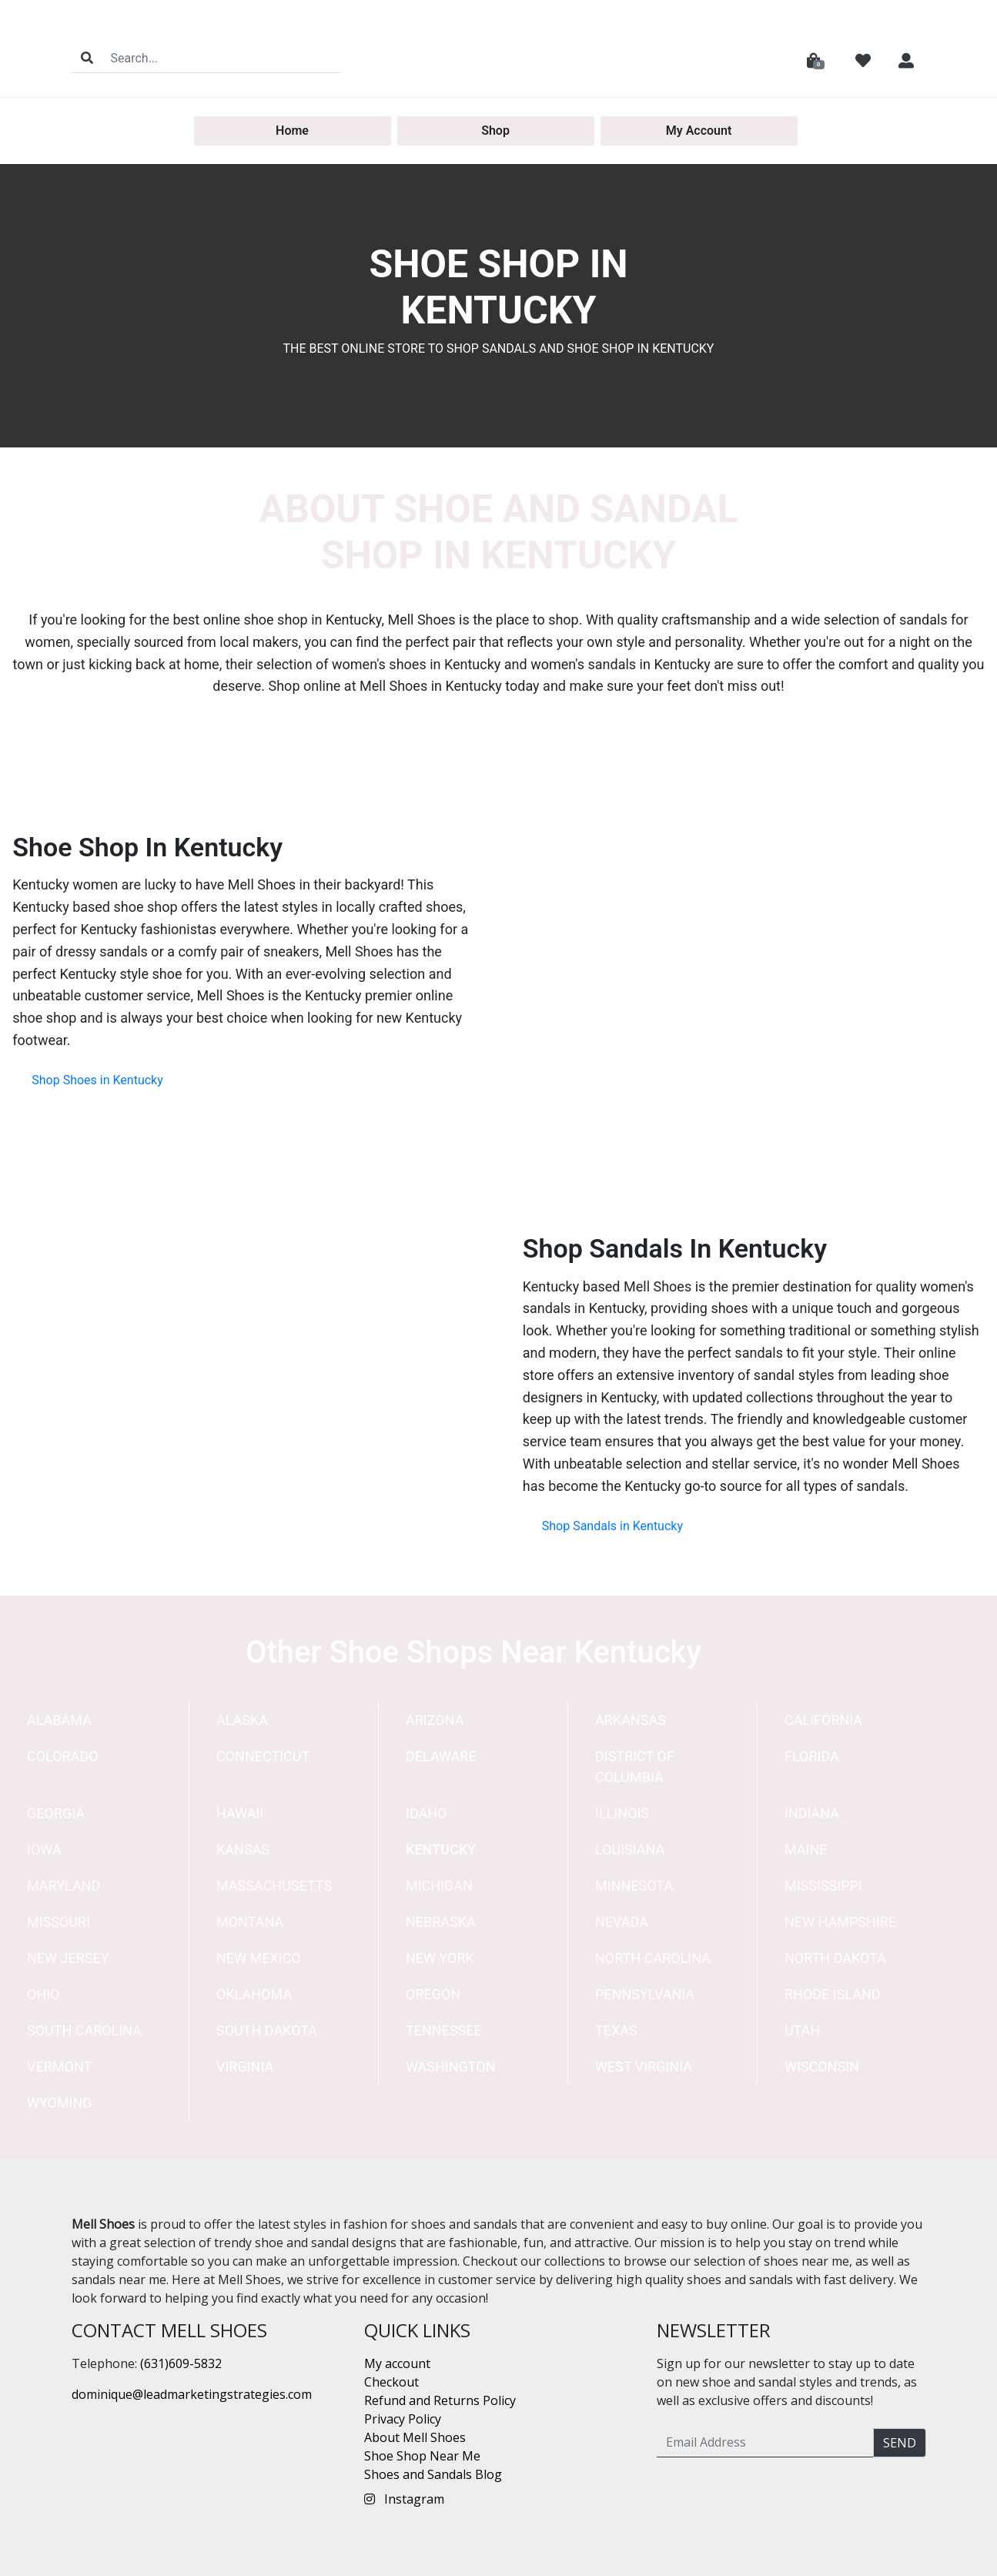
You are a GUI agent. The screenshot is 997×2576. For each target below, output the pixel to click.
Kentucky (441, 1849)
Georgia (56, 1813)
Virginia (244, 2066)
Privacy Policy (402, 2418)
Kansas (242, 1849)
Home (292, 130)
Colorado (63, 1756)
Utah (802, 2030)
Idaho (426, 1813)
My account (397, 2363)
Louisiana (629, 1849)
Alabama (59, 1720)
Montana (249, 1922)
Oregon (433, 1994)
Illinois (622, 1813)
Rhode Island (833, 1994)
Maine (806, 1849)
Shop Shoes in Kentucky (97, 1080)
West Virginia (643, 2066)
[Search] (221, 57)
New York (440, 1958)
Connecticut (262, 1756)
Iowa (44, 1849)
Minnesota (634, 1886)
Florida (812, 1756)
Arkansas (630, 1720)
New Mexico (258, 1958)
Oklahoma (254, 1994)
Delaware (441, 1756)
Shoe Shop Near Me (422, 2455)
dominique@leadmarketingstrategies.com (192, 2394)
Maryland (63, 1886)
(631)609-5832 (181, 2363)
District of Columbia (634, 1766)
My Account (699, 130)
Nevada (621, 1922)
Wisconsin (822, 2066)
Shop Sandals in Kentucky (612, 1526)
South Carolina (84, 2030)
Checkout (391, 2381)
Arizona (434, 1720)
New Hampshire (840, 1922)
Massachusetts (274, 1886)
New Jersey (68, 1958)
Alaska (242, 1720)
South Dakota (266, 2030)
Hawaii (239, 1813)
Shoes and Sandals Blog (433, 2474)
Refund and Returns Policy (440, 2400)
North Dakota (835, 1958)
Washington (451, 2066)
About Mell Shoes (415, 2437)
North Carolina (653, 1958)
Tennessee (444, 2030)
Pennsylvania (644, 1994)
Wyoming (59, 2103)
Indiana (812, 1813)
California (823, 1720)
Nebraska (441, 1922)
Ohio (43, 1994)
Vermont (59, 2066)
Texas (616, 2030)
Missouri (58, 1922)
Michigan (439, 1886)
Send (899, 2442)
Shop (495, 130)
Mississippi (823, 1886)
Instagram (404, 2499)
